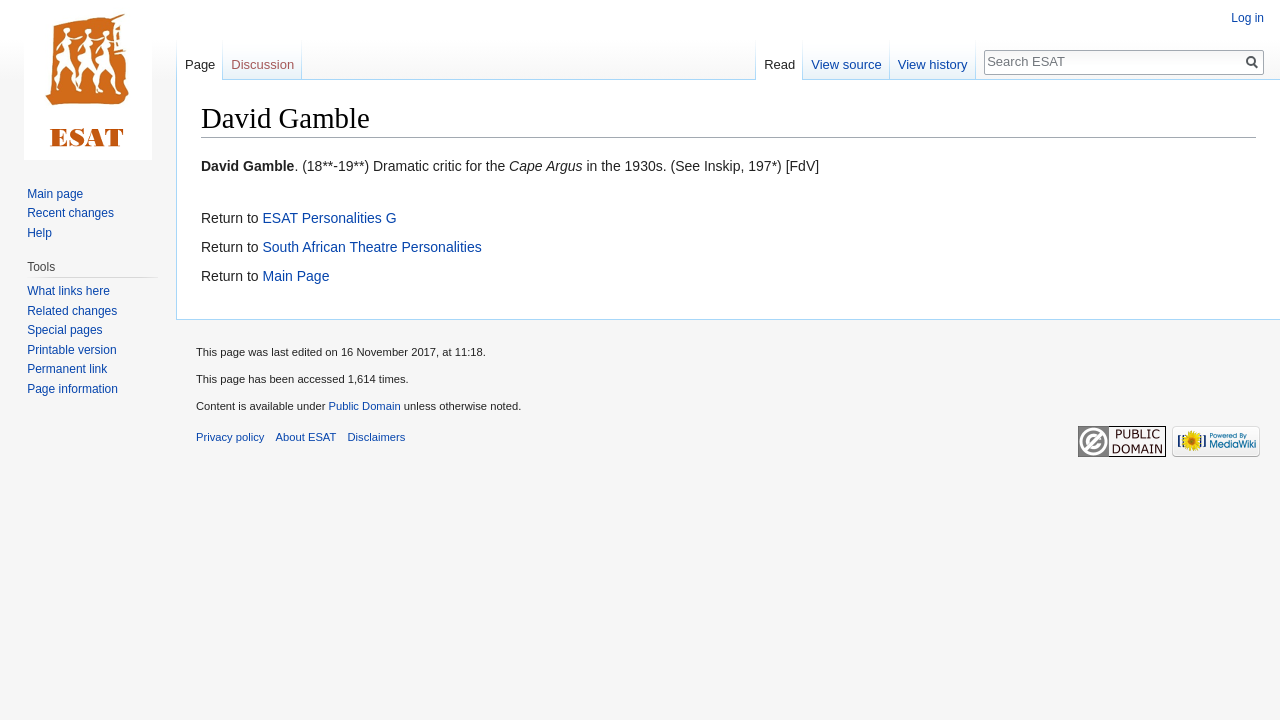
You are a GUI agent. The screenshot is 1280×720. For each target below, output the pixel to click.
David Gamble (247, 166)
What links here (68, 291)
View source (846, 64)
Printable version (71, 350)
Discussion (262, 64)
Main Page (295, 276)
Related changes (72, 311)
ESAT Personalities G (329, 218)
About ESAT (306, 437)
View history (933, 64)
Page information (72, 389)
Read (779, 64)
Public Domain (364, 406)
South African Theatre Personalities (371, 247)
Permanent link (67, 369)
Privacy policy (230, 437)
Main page (55, 194)
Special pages (64, 330)
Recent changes (70, 213)
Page (200, 64)
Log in (1247, 18)
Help (39, 233)
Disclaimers (377, 437)
